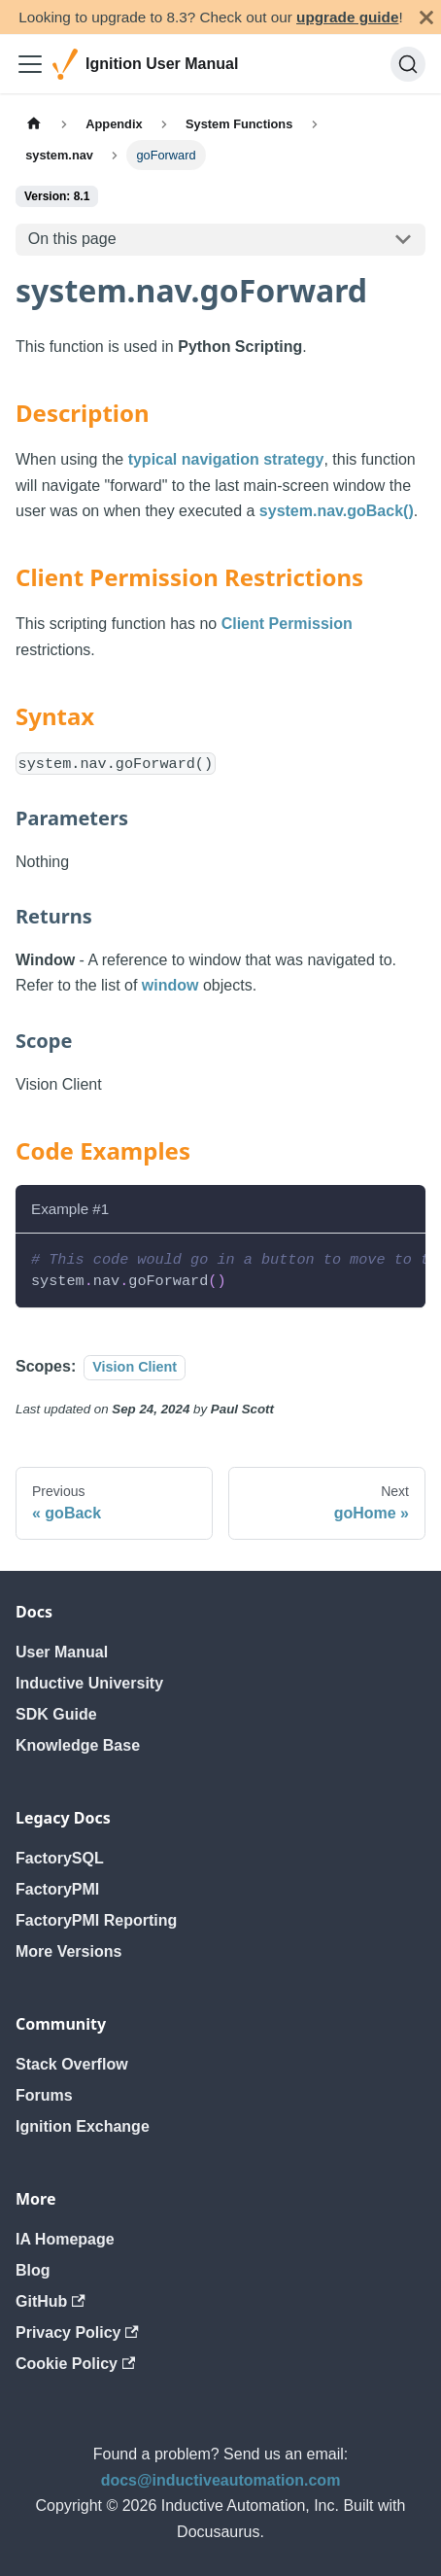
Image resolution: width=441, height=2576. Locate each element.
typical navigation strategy (226, 459)
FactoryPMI (57, 1889)
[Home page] (34, 124)
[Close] (426, 17)
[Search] (407, 64)
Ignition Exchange (83, 2126)
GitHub (50, 2301)
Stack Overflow (72, 2064)
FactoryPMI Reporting (96, 1920)
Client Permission (287, 623)
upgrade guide (347, 17)
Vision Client (134, 1367)
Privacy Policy (77, 2332)
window (170, 985)
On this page (72, 238)
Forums (44, 2095)
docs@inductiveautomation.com (221, 2480)
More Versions (68, 1951)
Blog (33, 2270)
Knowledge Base (78, 1745)
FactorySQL (60, 1858)
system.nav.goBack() (336, 511)
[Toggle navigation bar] (30, 64)
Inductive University (89, 1683)
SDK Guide (56, 1714)
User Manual (62, 1652)
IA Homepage (65, 2239)
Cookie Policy (75, 2363)
